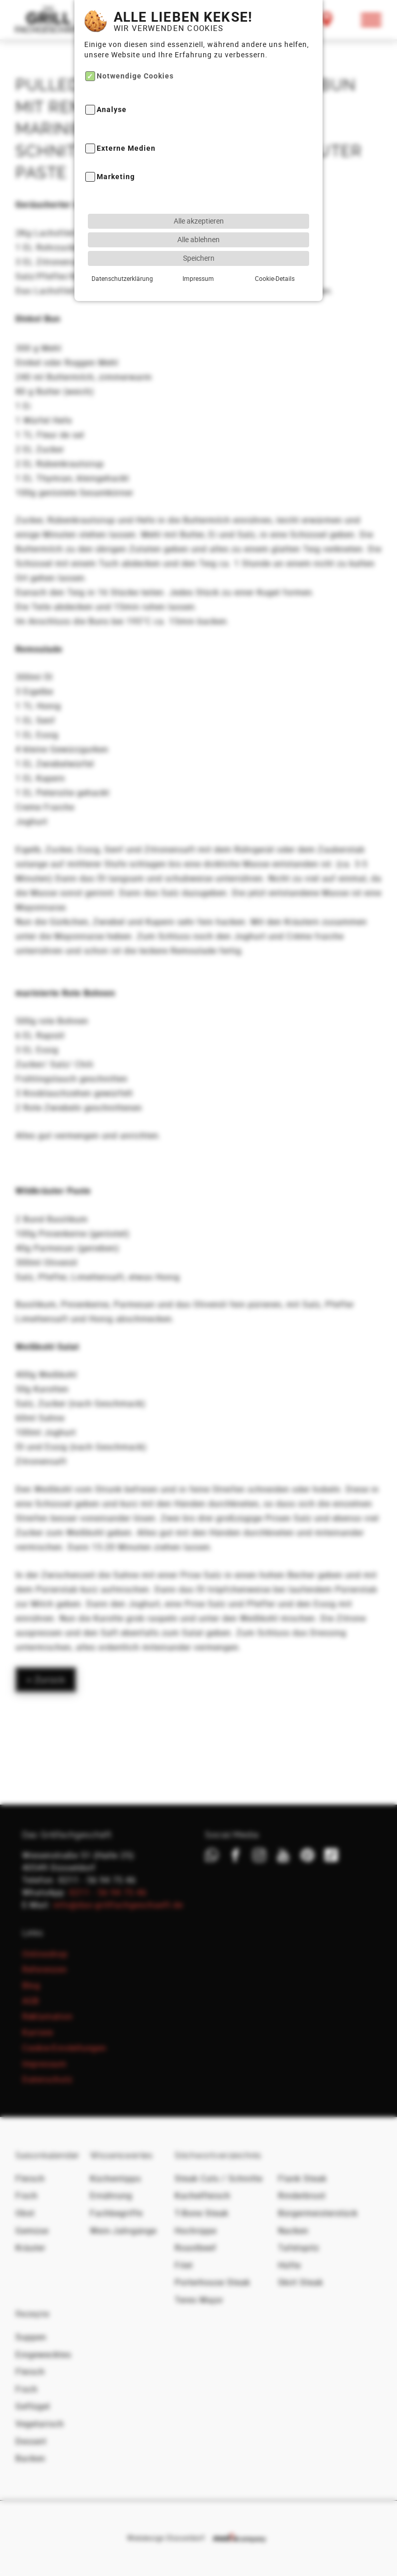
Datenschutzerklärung (122, 259)
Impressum (198, 259)
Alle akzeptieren (199, 202)
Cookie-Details (275, 259)
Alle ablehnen (198, 220)
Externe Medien (126, 129)
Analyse (112, 91)
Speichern (199, 239)
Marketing (116, 158)
